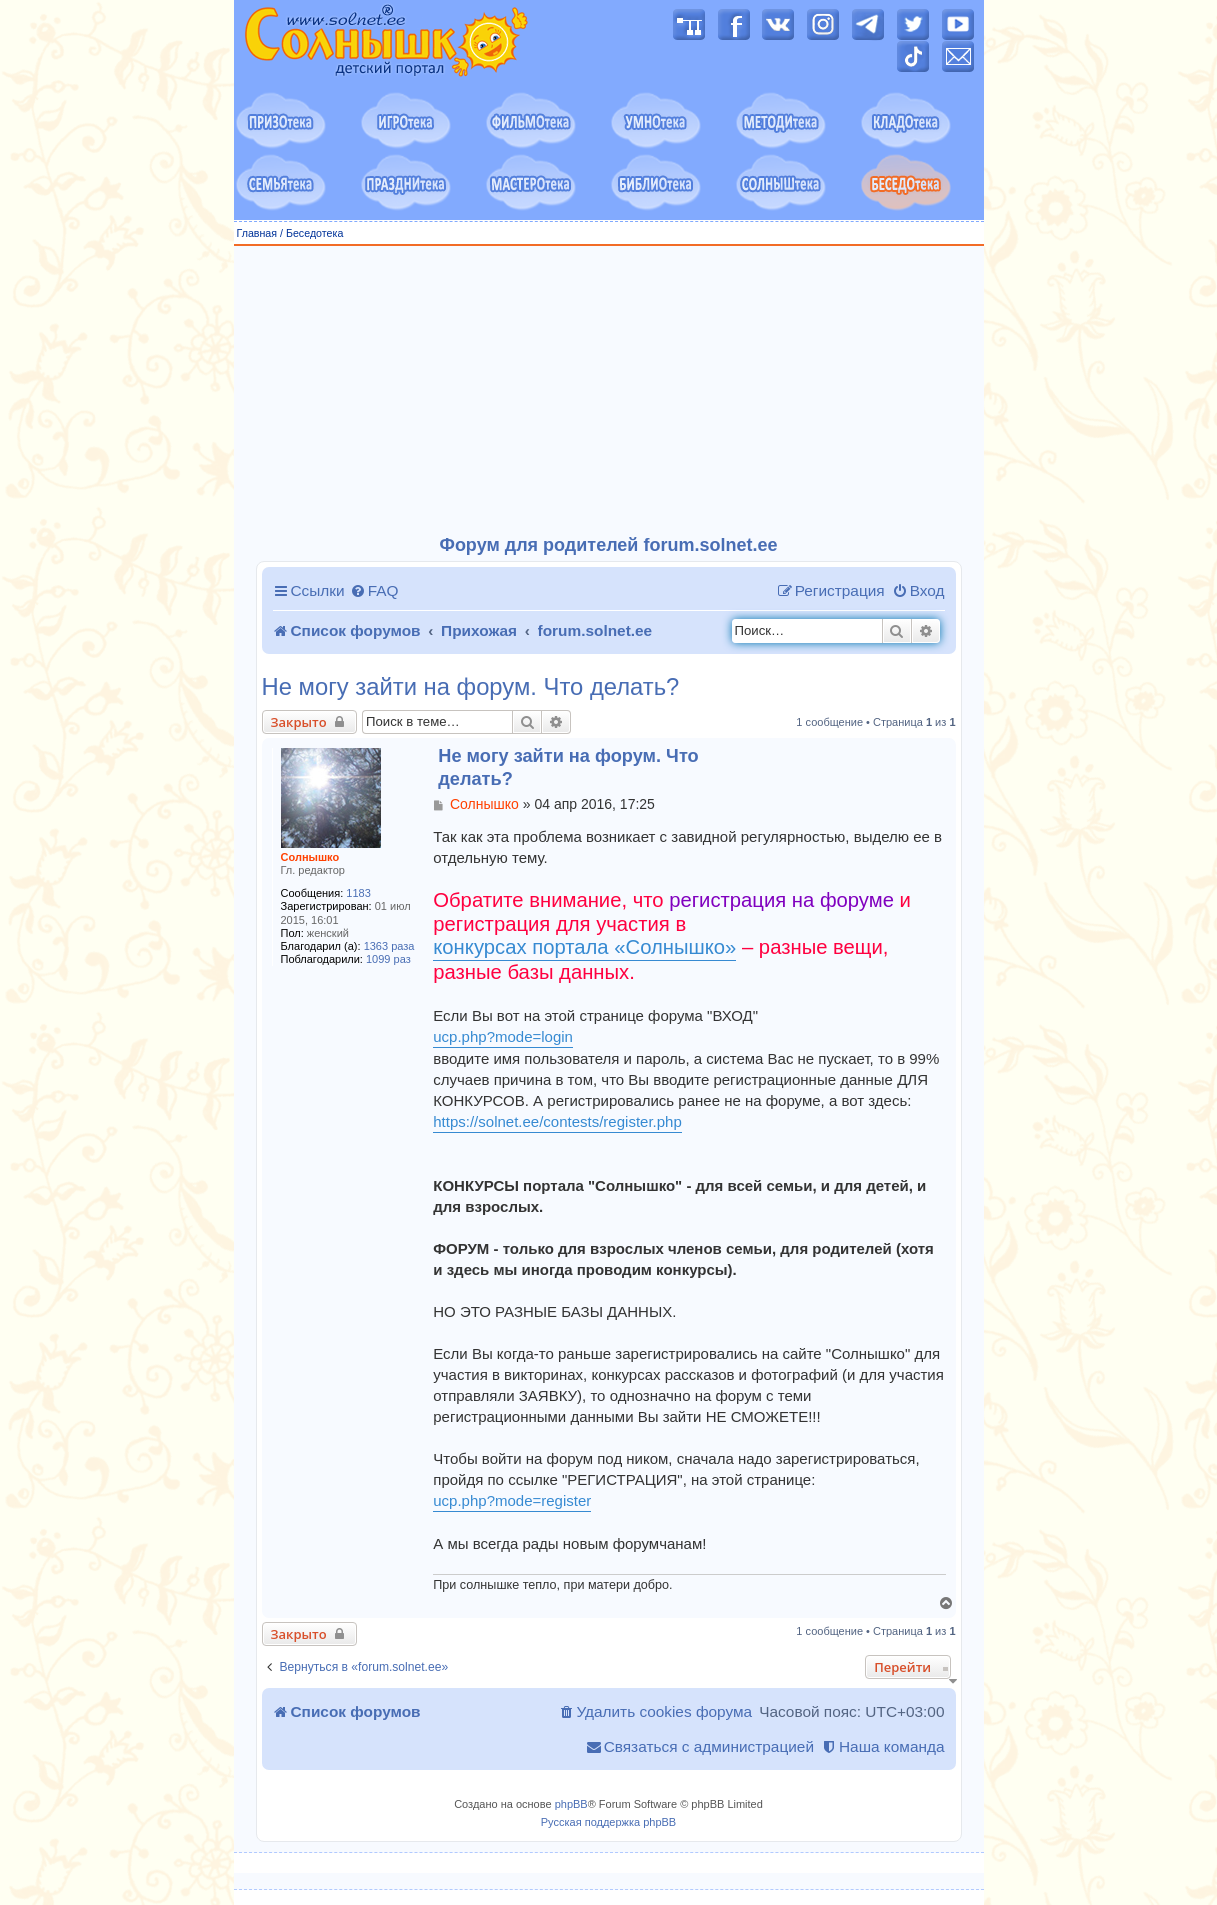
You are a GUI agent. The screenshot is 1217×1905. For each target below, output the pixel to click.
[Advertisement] (609, 391)
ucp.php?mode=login (503, 1036)
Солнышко (310, 857)
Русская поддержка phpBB (608, 1822)
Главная (257, 233)
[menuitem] (374, 591)
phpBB (571, 1804)
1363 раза (389, 946)
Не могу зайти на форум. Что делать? (471, 687)
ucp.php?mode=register (512, 1500)
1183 (358, 893)
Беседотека (314, 233)
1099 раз (388, 959)
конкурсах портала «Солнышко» (584, 947)
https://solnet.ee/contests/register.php (557, 1121)
